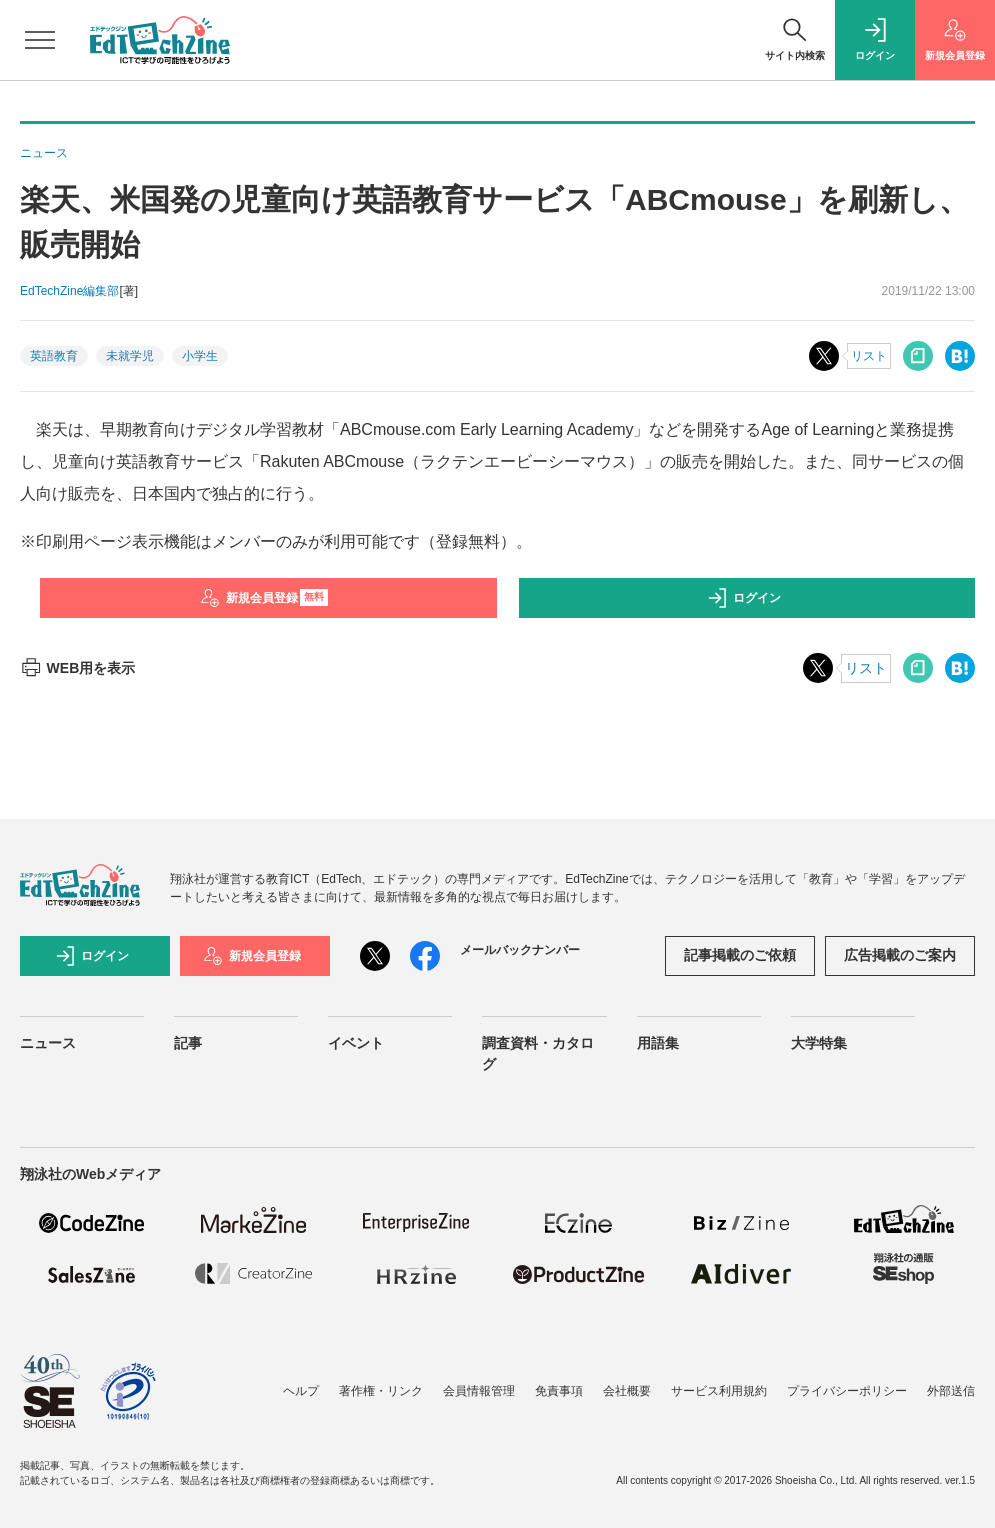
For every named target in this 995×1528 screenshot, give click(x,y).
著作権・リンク (381, 1391)
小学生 (200, 356)
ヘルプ (301, 1391)
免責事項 (559, 1391)
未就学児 (130, 356)
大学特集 (819, 1043)
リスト (869, 356)
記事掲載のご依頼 (740, 955)
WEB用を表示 (77, 668)
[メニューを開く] (40, 40)
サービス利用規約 (719, 1391)
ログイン (744, 598)
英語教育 (54, 356)
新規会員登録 (264, 598)
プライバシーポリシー (847, 1391)
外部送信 (951, 1391)
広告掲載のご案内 (900, 955)
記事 (188, 1043)
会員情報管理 (479, 1391)
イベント (356, 1043)
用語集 (658, 1043)
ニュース (48, 1043)
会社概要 (627, 1391)
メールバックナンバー (520, 950)
